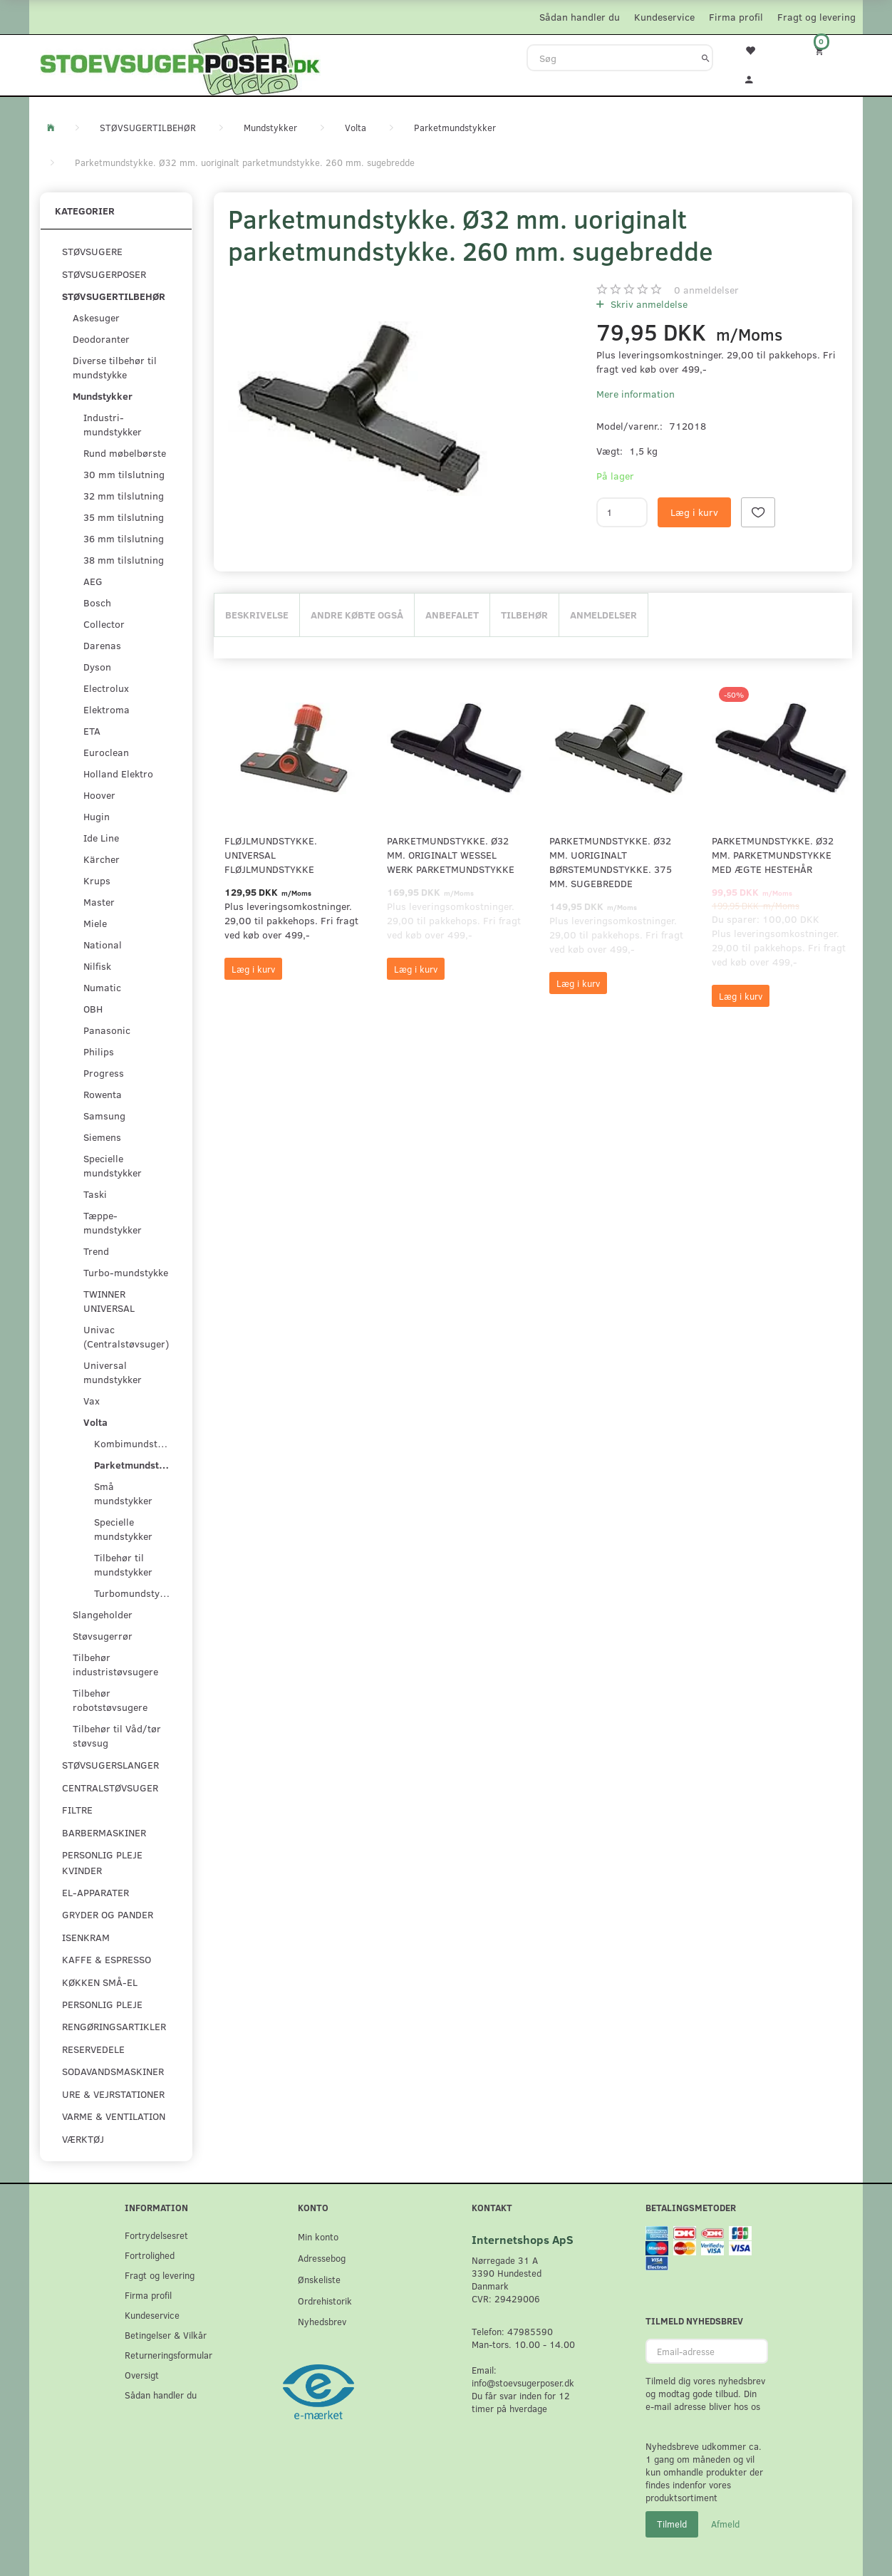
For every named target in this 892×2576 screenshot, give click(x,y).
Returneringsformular (168, 2355)
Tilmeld (672, 2524)
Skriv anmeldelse (648, 304)
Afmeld (725, 2524)
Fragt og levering (816, 17)
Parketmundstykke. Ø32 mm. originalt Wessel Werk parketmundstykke (450, 855)
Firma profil (736, 17)
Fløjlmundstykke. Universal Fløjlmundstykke (270, 855)
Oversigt (142, 2375)
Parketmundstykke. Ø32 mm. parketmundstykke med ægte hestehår (773, 855)
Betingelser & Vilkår (166, 2335)
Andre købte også (357, 614)
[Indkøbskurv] (828, 50)
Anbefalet (452, 614)
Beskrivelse (257, 614)
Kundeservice (664, 17)
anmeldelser (706, 289)
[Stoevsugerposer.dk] (180, 63)
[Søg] (706, 58)
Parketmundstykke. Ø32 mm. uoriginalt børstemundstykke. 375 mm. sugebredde (610, 862)
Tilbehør (524, 614)
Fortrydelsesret (156, 2235)
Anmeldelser (603, 614)
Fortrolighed (150, 2255)
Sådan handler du (579, 17)
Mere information (635, 393)
